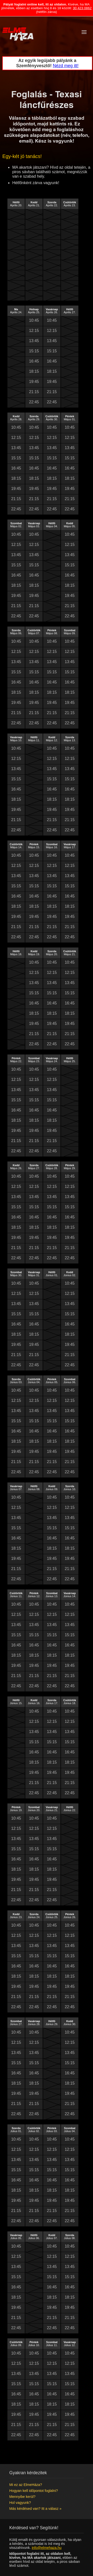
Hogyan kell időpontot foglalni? (33, 2491)
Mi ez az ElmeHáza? (25, 2485)
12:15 (34, 330)
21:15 (34, 392)
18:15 (34, 371)
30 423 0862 (82, 8)
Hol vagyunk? (20, 2503)
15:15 (34, 351)
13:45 (34, 341)
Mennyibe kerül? (22, 2497)
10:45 (34, 320)
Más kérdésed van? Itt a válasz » (35, 2509)
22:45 (34, 402)
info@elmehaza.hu (47, 2548)
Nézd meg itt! (66, 65)
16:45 (34, 361)
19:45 (34, 381)
